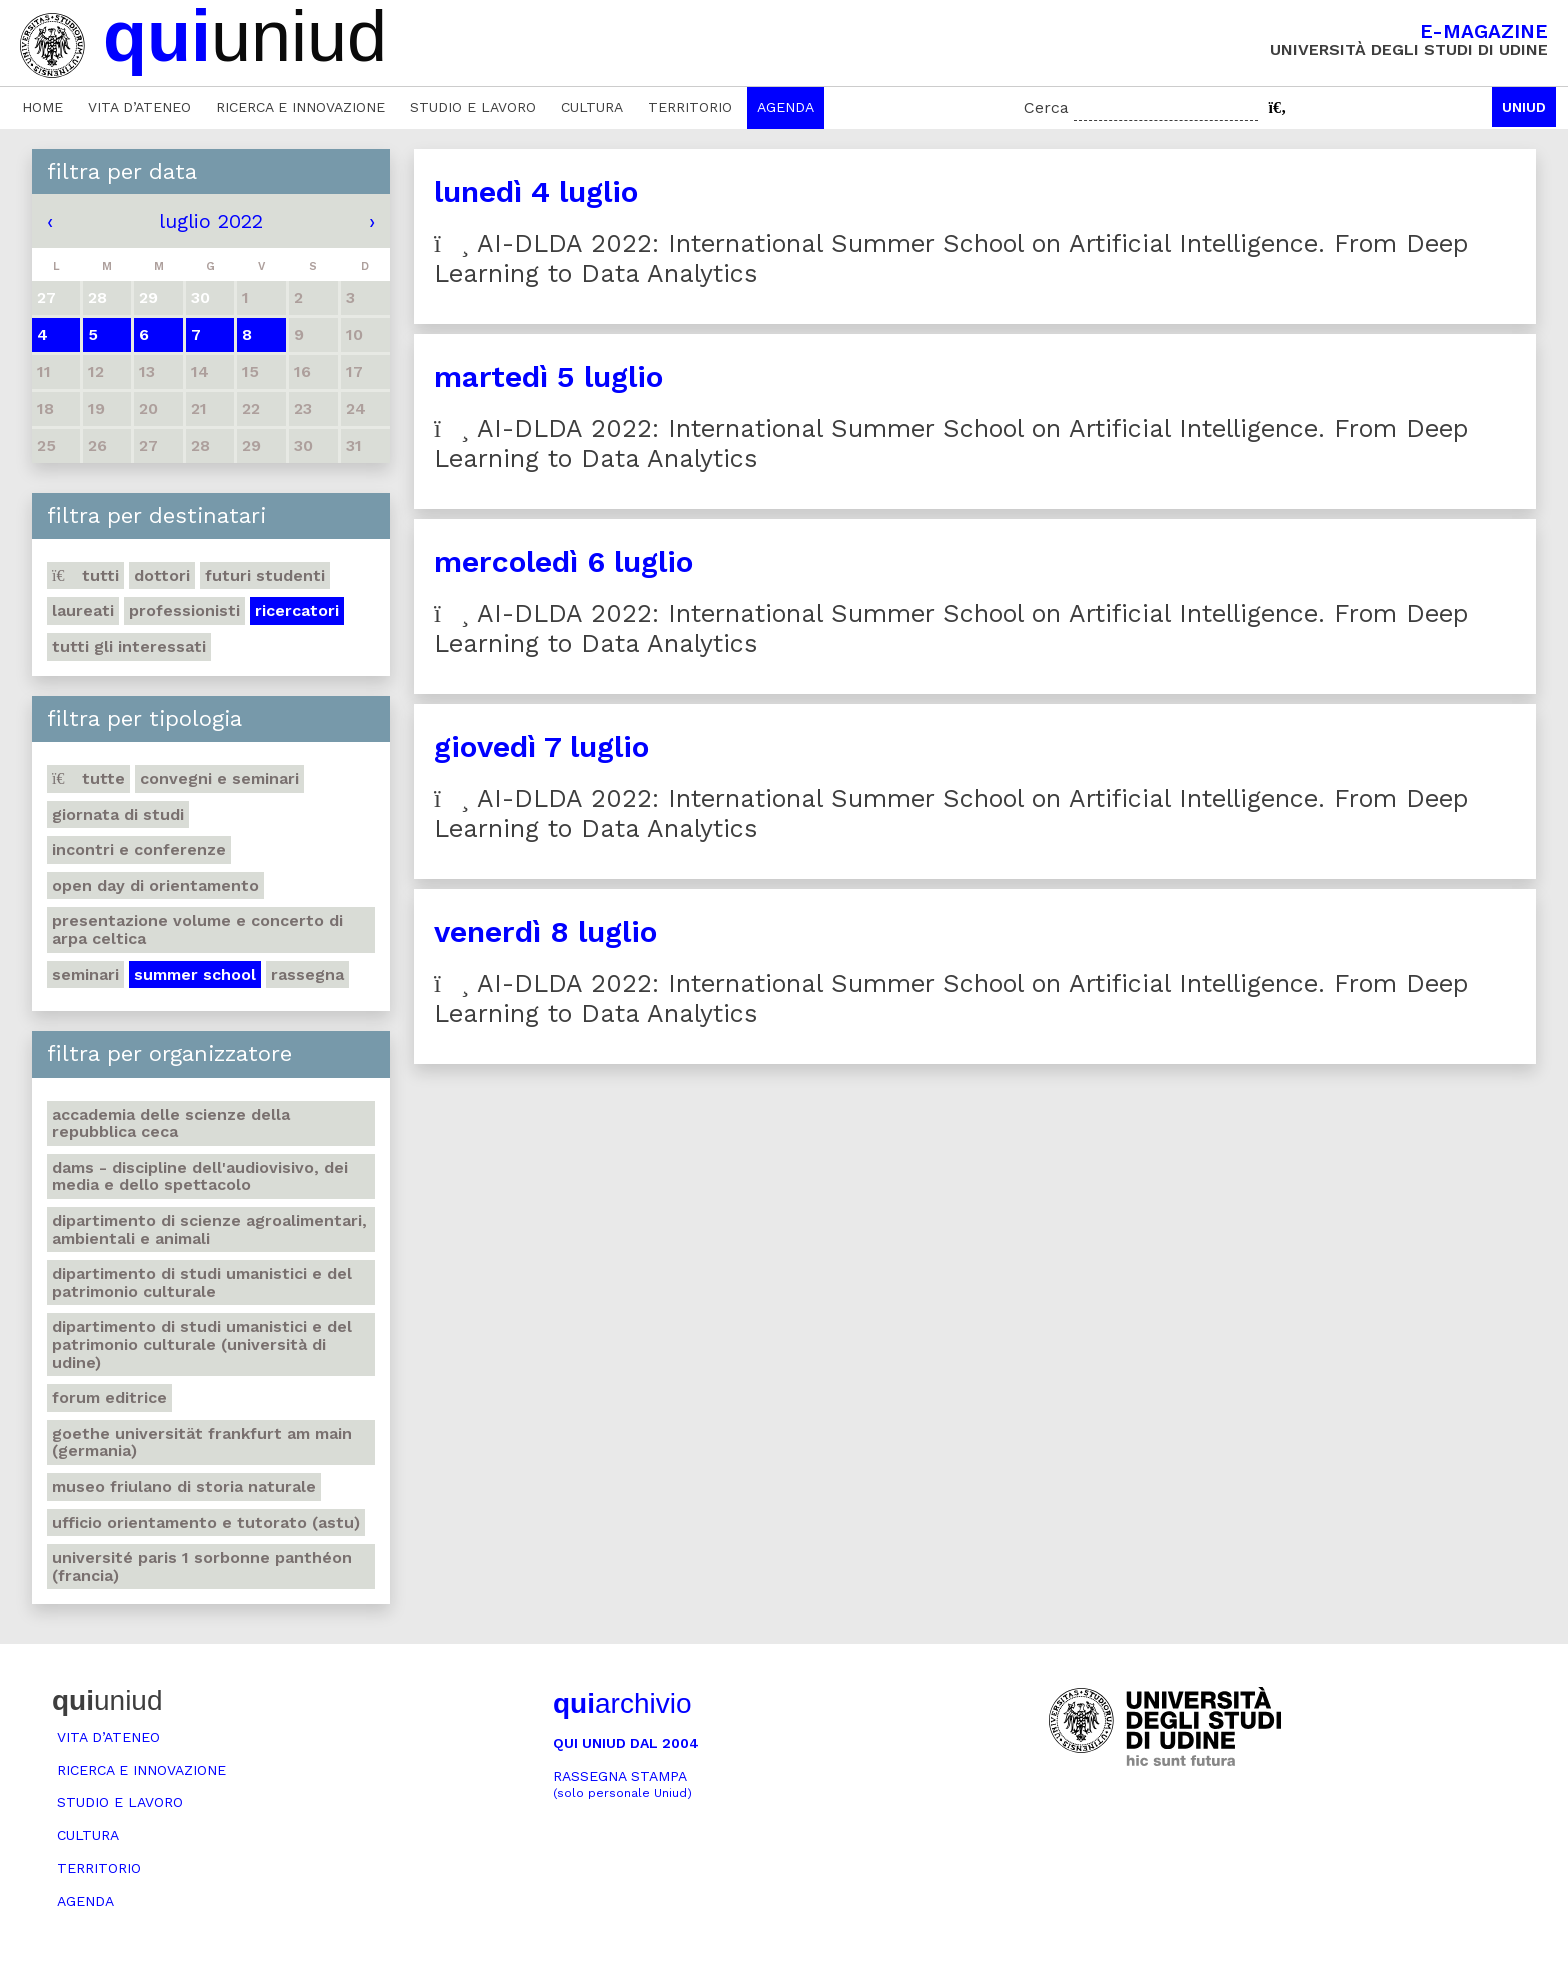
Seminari (85, 974)
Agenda (785, 107)
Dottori (162, 575)
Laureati (83, 610)
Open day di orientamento (155, 885)
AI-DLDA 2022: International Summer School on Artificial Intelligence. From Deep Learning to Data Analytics (951, 258)
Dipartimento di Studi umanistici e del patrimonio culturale (202, 1282)
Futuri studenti (265, 575)
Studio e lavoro (473, 107)
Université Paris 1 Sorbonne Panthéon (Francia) (202, 1566)
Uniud (1524, 107)
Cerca (1046, 107)
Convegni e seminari (219, 778)
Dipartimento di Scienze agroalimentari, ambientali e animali (209, 1229)
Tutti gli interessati (129, 646)
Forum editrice (109, 1397)
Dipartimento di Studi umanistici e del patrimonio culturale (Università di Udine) (202, 1344)
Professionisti (184, 610)
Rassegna (307, 974)
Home (42, 107)
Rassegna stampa (622, 1784)
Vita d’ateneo (139, 107)
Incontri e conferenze (139, 849)
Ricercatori (297, 610)
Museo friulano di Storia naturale (184, 1486)
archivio (622, 1703)
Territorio (690, 107)
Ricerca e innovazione (300, 107)
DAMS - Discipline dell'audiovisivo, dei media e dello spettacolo (200, 1176)
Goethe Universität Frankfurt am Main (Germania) (202, 1442)
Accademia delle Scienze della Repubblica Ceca (171, 1123)
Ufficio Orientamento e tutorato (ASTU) (206, 1522)
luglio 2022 (211, 221)
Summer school (195, 974)
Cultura (592, 107)
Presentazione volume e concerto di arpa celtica (197, 929)
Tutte (88, 778)
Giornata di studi (118, 814)
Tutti (85, 575)
